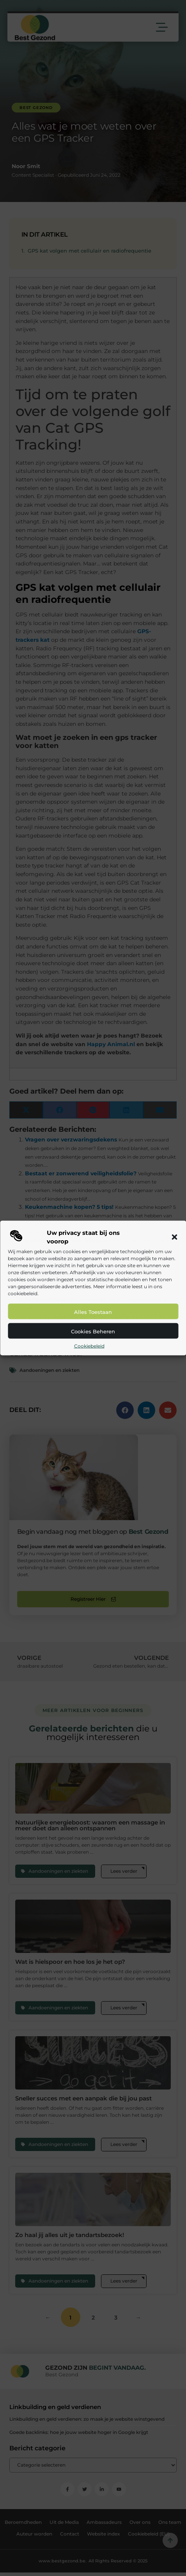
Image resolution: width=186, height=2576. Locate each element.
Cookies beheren (93, 1331)
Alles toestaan (93, 1312)
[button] (174, 1237)
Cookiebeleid (89, 1346)
